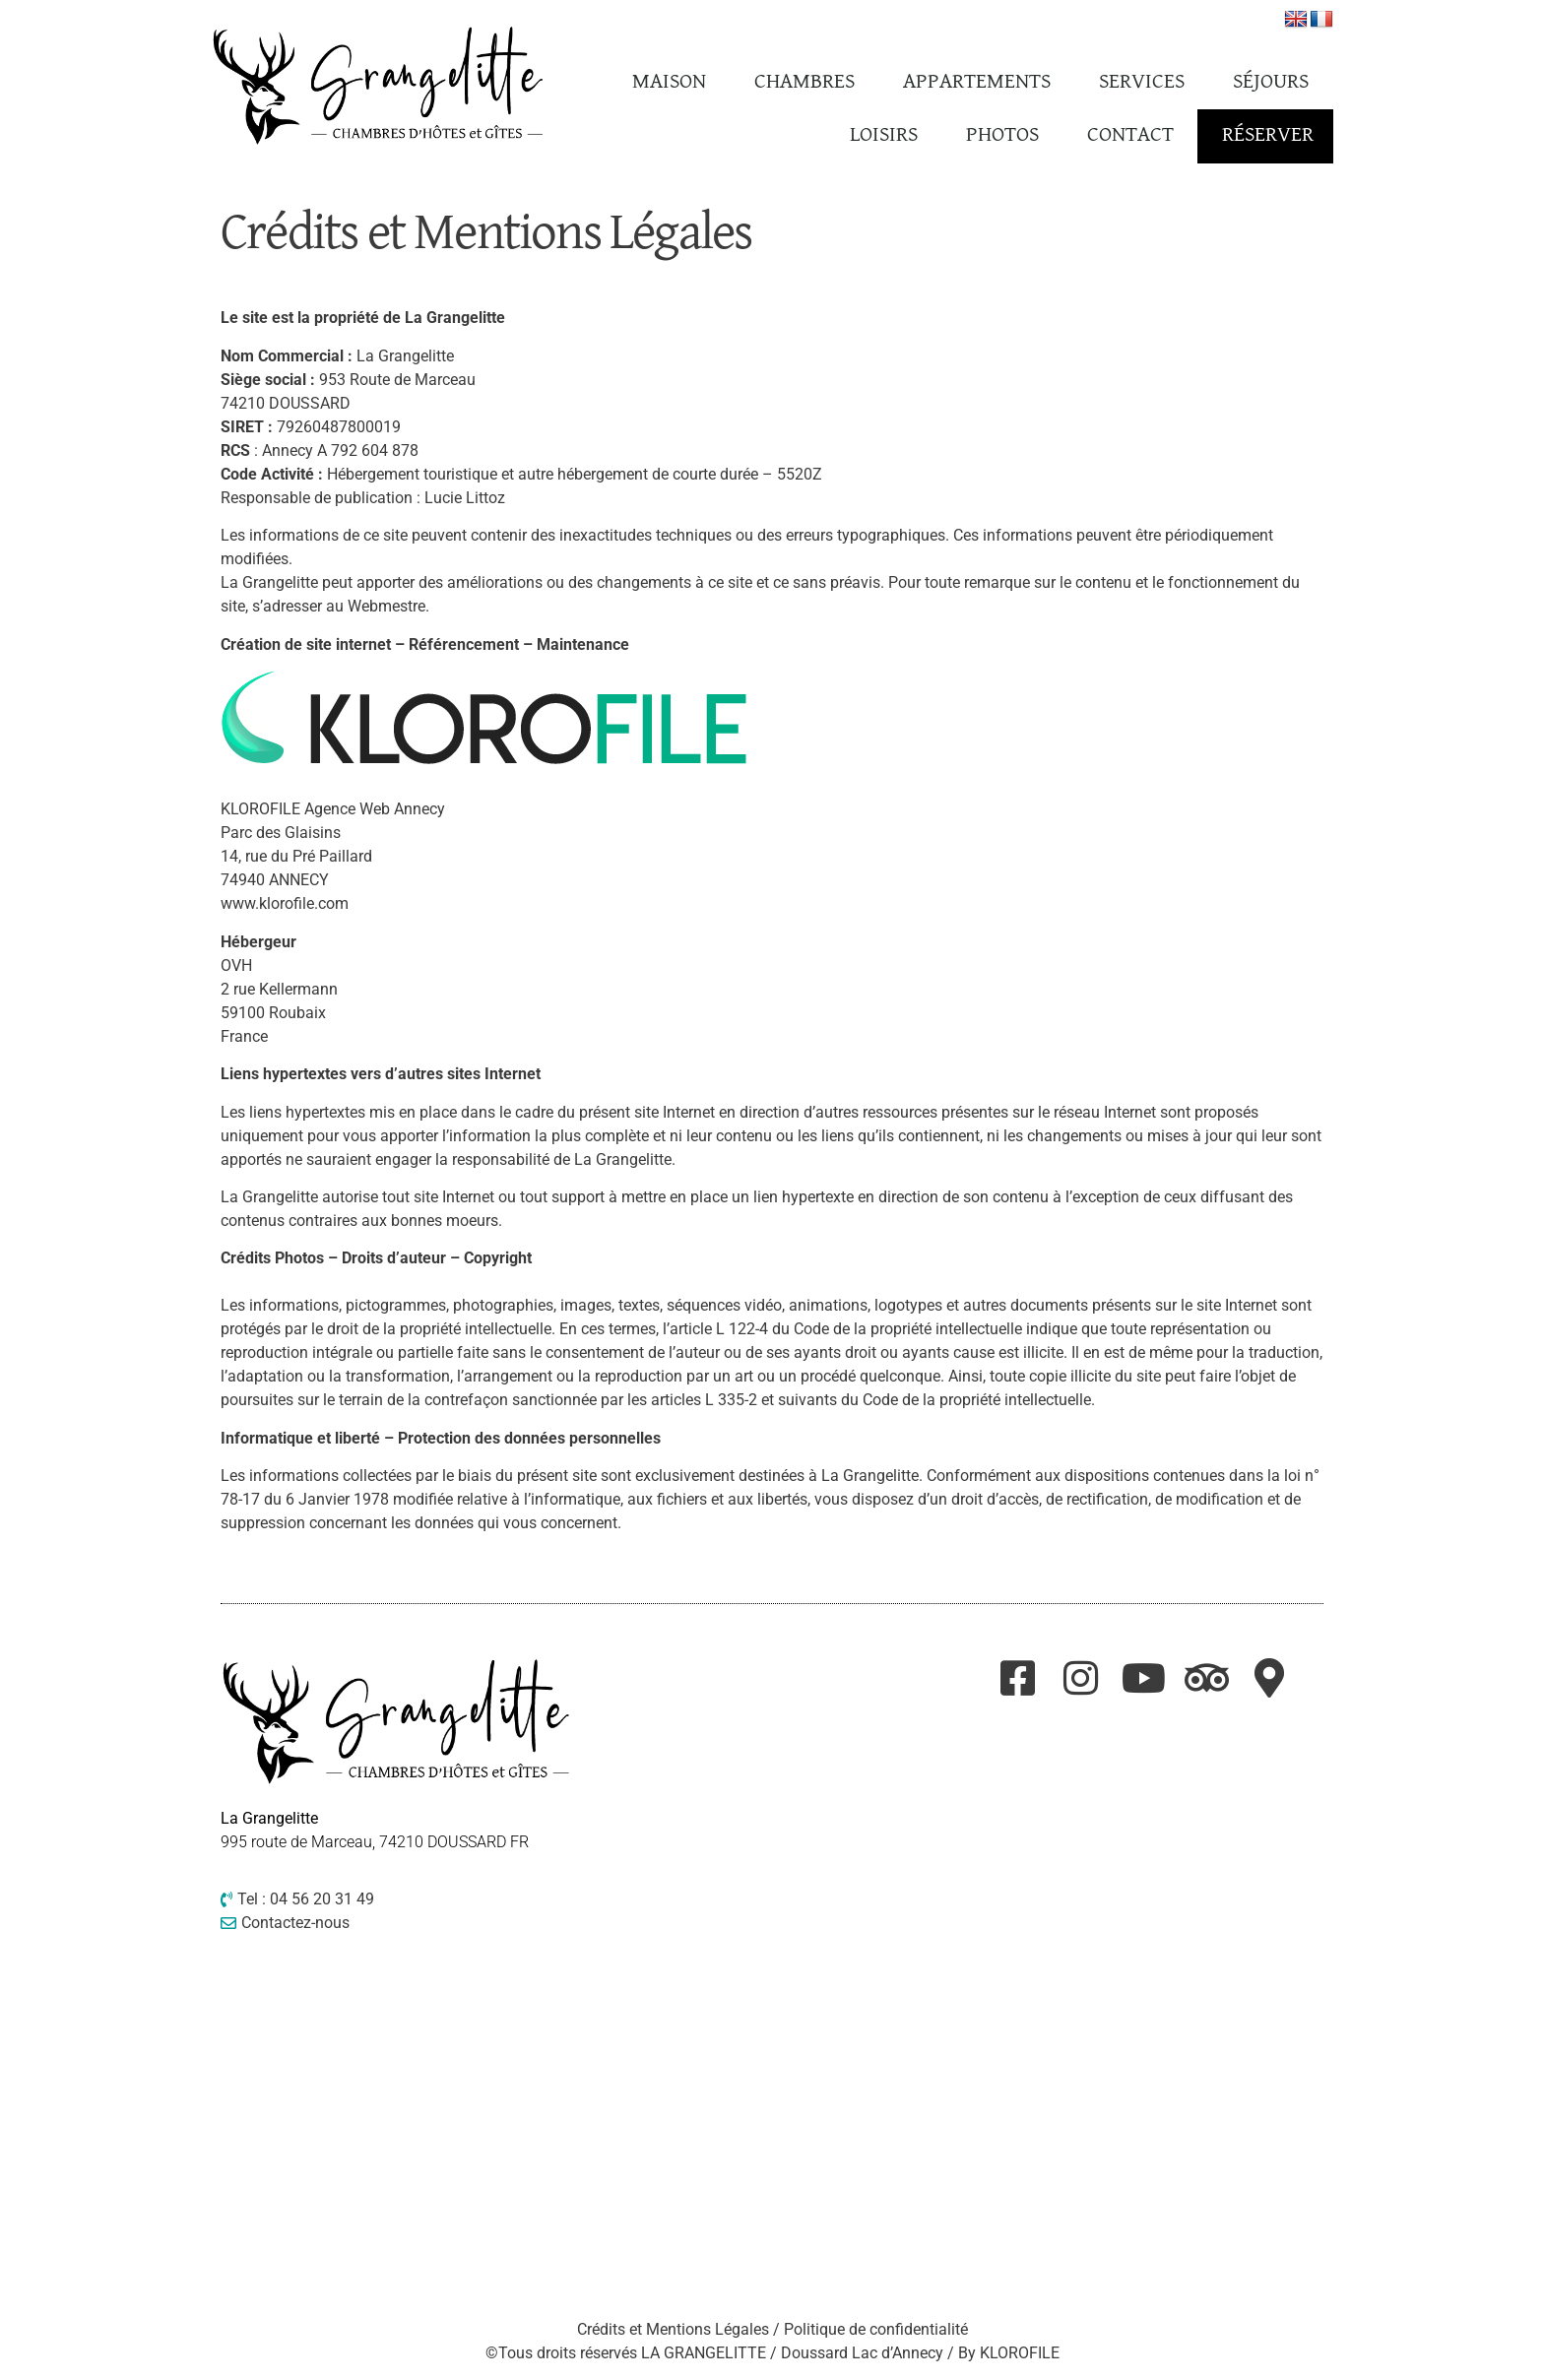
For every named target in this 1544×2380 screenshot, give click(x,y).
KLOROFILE (1020, 2353)
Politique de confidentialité (876, 2329)
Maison (669, 82)
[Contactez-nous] (398, 1923)
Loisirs (884, 135)
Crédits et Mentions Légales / (680, 2329)
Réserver (1268, 135)
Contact (1130, 135)
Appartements (977, 82)
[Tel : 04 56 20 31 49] (398, 1899)
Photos (1002, 135)
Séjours (1271, 82)
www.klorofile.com (285, 903)
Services (1142, 82)
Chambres (804, 82)
